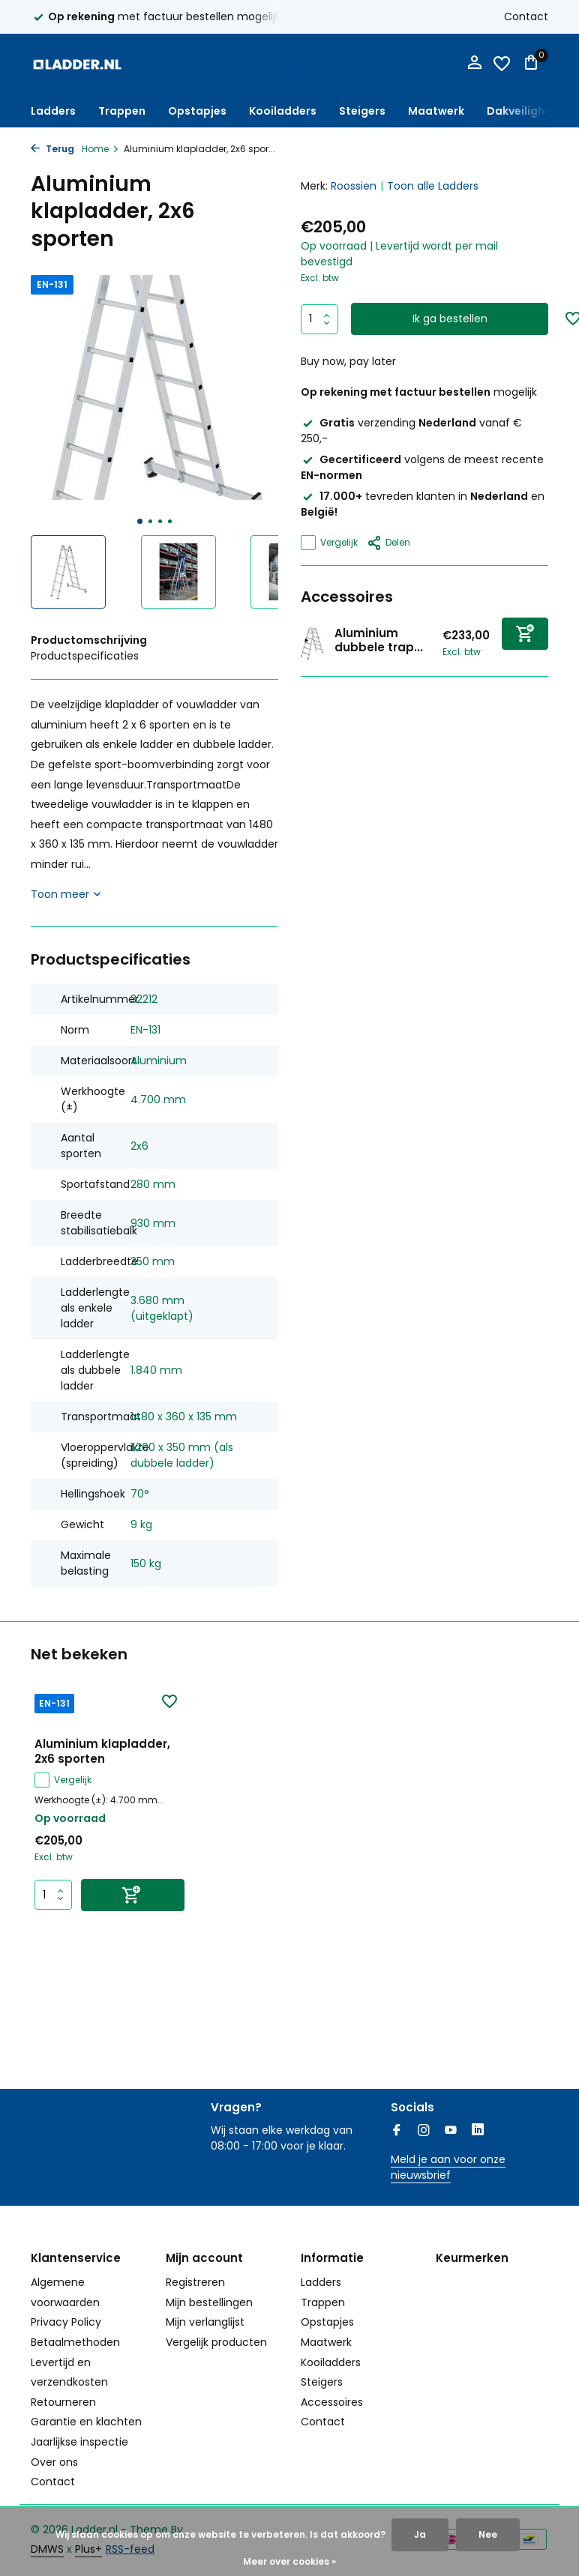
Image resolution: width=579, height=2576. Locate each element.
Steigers (362, 110)
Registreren (195, 2282)
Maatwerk (436, 110)
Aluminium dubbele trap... (378, 640)
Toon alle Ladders (432, 185)
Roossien (353, 185)
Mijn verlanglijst (205, 2321)
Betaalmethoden (75, 2342)
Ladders (53, 110)
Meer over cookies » (289, 2561)
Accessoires (332, 2402)
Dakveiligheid (524, 110)
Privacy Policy (66, 2321)
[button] (140, 521)
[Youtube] (451, 2132)
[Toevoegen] (525, 634)
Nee (487, 2534)
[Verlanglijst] (502, 63)
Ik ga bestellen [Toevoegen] (450, 318)
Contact (526, 16)
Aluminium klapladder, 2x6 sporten (102, 1751)
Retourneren (63, 2402)
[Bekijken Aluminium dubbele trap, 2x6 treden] (312, 643)
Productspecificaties (85, 655)
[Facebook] (397, 2132)
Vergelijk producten (216, 2342)
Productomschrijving (89, 640)
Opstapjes (197, 110)
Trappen (122, 110)
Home (100, 148)
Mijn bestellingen (209, 2302)
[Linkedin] (478, 2132)
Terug (52, 148)
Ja (420, 2534)
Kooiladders (282, 110)
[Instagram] (424, 2132)
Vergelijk (329, 542)
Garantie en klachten (86, 2421)
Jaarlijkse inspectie (79, 2441)
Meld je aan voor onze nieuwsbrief (448, 2167)
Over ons (54, 2462)
